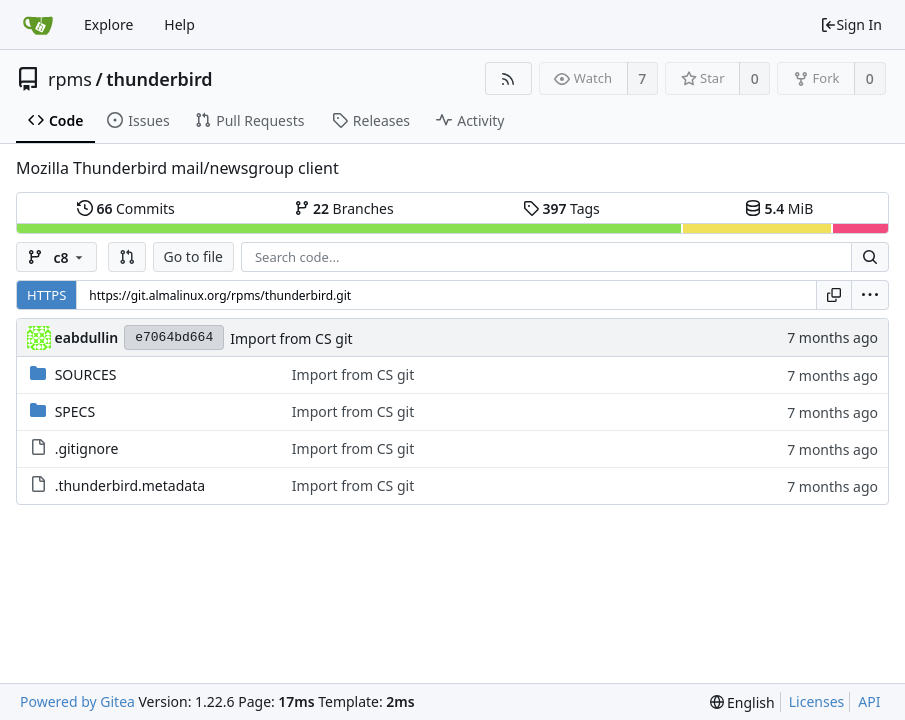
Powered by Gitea (77, 701)
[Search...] (870, 257)
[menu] (870, 295)
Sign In (851, 24)
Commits (126, 208)
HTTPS (46, 295)
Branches (344, 208)
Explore (108, 24)
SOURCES (86, 374)
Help (179, 24)
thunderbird (159, 79)
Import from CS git (291, 338)
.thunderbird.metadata (130, 485)
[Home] (38, 25)
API (869, 701)
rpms (70, 79)
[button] (127, 257)
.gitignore (87, 448)
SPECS (75, 411)
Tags (561, 208)
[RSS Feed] (508, 78)
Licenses (817, 701)
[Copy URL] (834, 295)
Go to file (193, 256)
